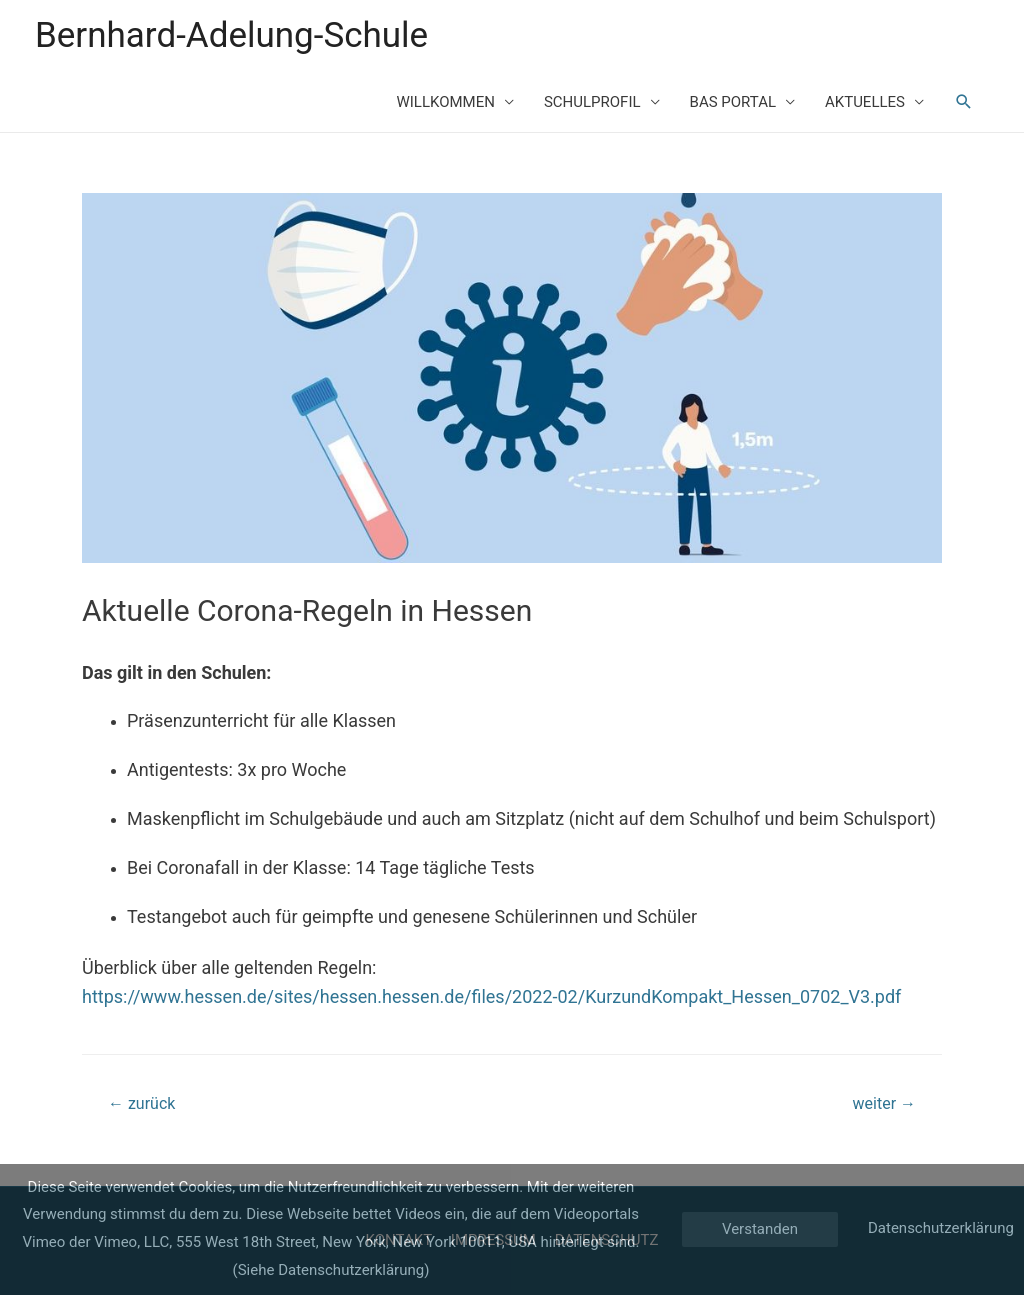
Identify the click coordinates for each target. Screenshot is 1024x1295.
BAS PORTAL (733, 102)
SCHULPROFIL (592, 102)
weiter (884, 1103)
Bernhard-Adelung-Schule (231, 35)
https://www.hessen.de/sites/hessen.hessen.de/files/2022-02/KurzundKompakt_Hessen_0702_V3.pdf (491, 996)
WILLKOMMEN (445, 102)
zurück (141, 1103)
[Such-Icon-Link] (964, 102)
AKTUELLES (865, 102)
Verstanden (760, 1229)
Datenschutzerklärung (941, 1228)
